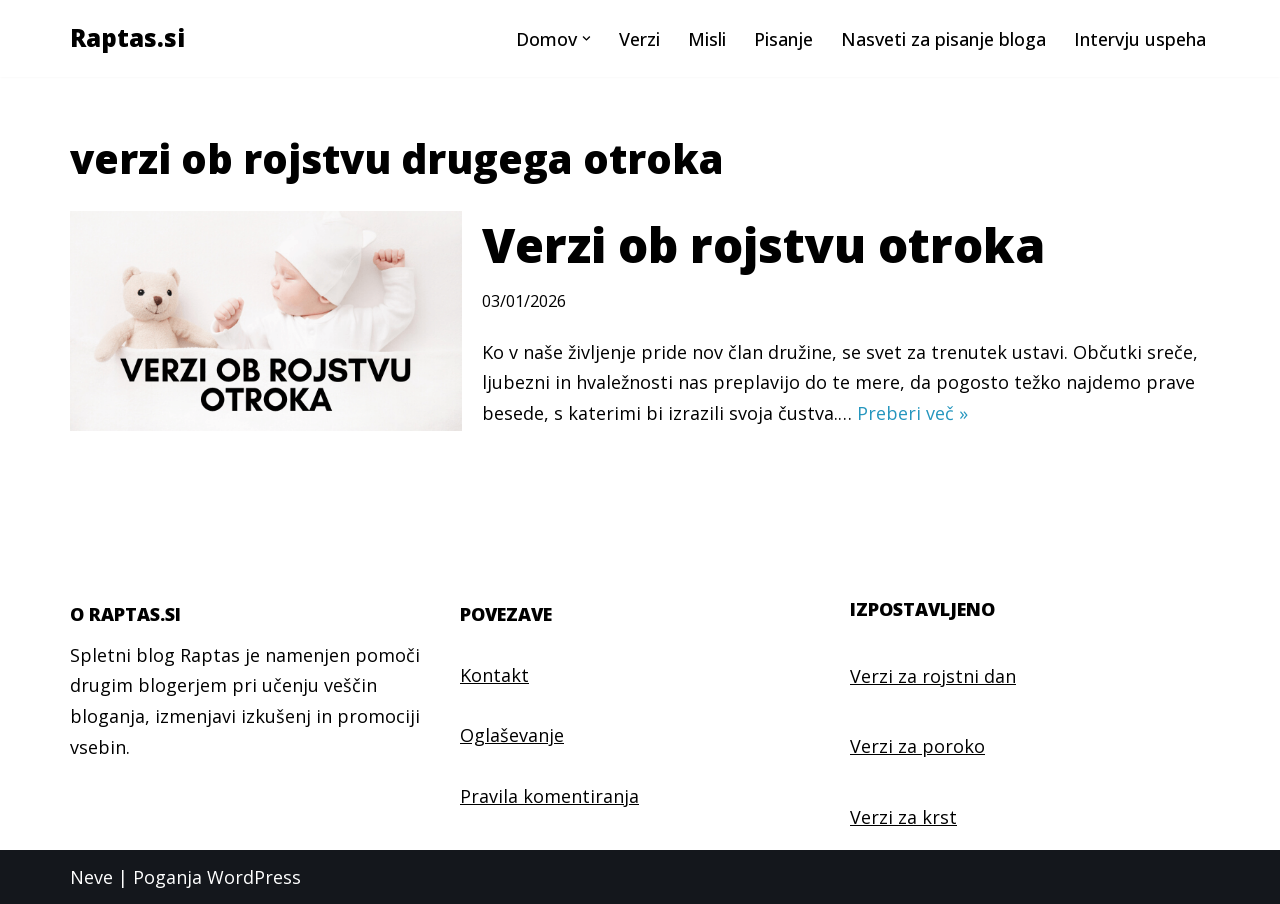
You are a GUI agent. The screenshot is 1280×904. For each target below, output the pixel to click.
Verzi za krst (903, 817)
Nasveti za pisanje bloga (943, 39)
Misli (707, 39)
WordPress (254, 877)
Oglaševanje (512, 735)
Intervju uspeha (1140, 39)
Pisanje (783, 39)
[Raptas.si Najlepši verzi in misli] (127, 38)
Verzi (639, 39)
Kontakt (494, 675)
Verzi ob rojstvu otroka (763, 244)
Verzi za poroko (917, 746)
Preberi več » (912, 413)
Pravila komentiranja (549, 796)
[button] (586, 38)
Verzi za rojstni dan (933, 676)
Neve (91, 877)
